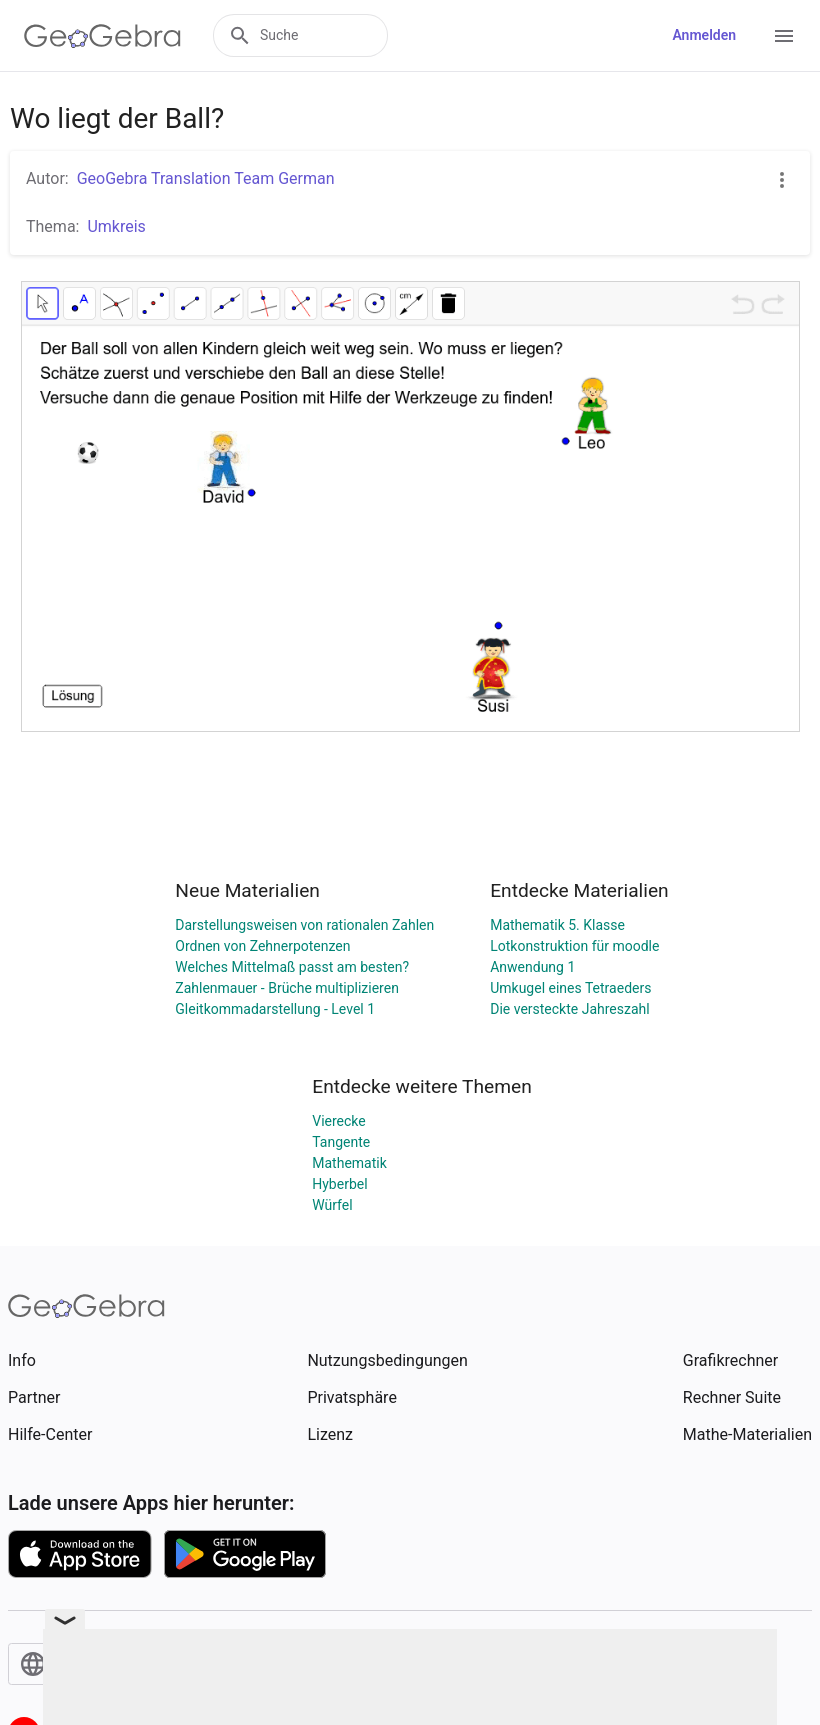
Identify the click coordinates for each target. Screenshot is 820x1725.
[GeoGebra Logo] (102, 36)
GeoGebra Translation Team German (206, 178)
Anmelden (704, 35)
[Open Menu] (784, 36)
